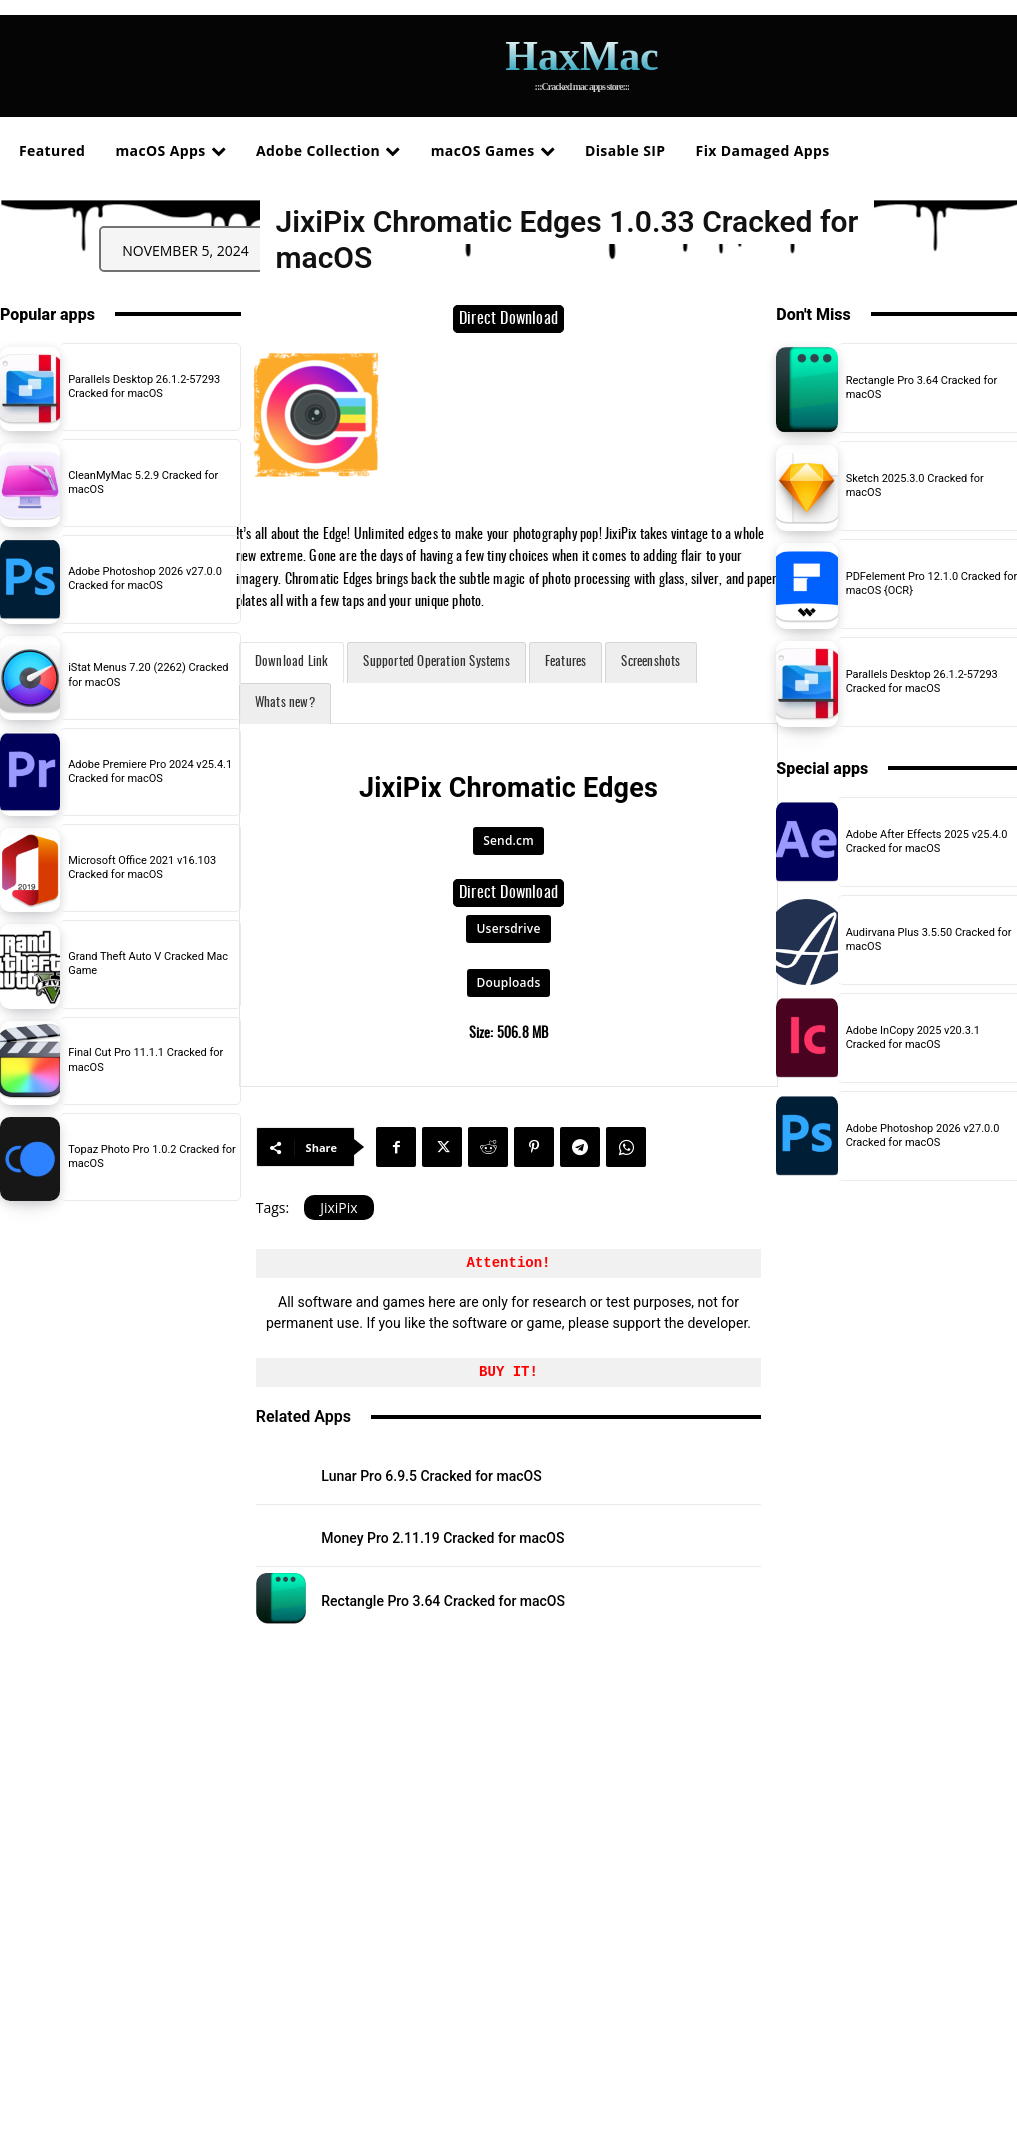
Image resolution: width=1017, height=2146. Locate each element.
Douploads (509, 982)
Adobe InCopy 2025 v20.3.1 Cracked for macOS (913, 1037)
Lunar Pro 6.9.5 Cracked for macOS (431, 1476)
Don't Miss (813, 314)
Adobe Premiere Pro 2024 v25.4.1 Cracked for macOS (150, 771)
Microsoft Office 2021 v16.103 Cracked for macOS (142, 867)
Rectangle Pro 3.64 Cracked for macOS (443, 1601)
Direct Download (508, 319)
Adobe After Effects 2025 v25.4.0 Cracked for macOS (927, 841)
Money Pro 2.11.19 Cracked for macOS (442, 1538)
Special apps (822, 768)
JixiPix (338, 1207)
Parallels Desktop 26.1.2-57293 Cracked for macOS (144, 386)
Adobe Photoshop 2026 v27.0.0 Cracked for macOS (145, 578)
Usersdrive (508, 928)
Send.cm (508, 840)
